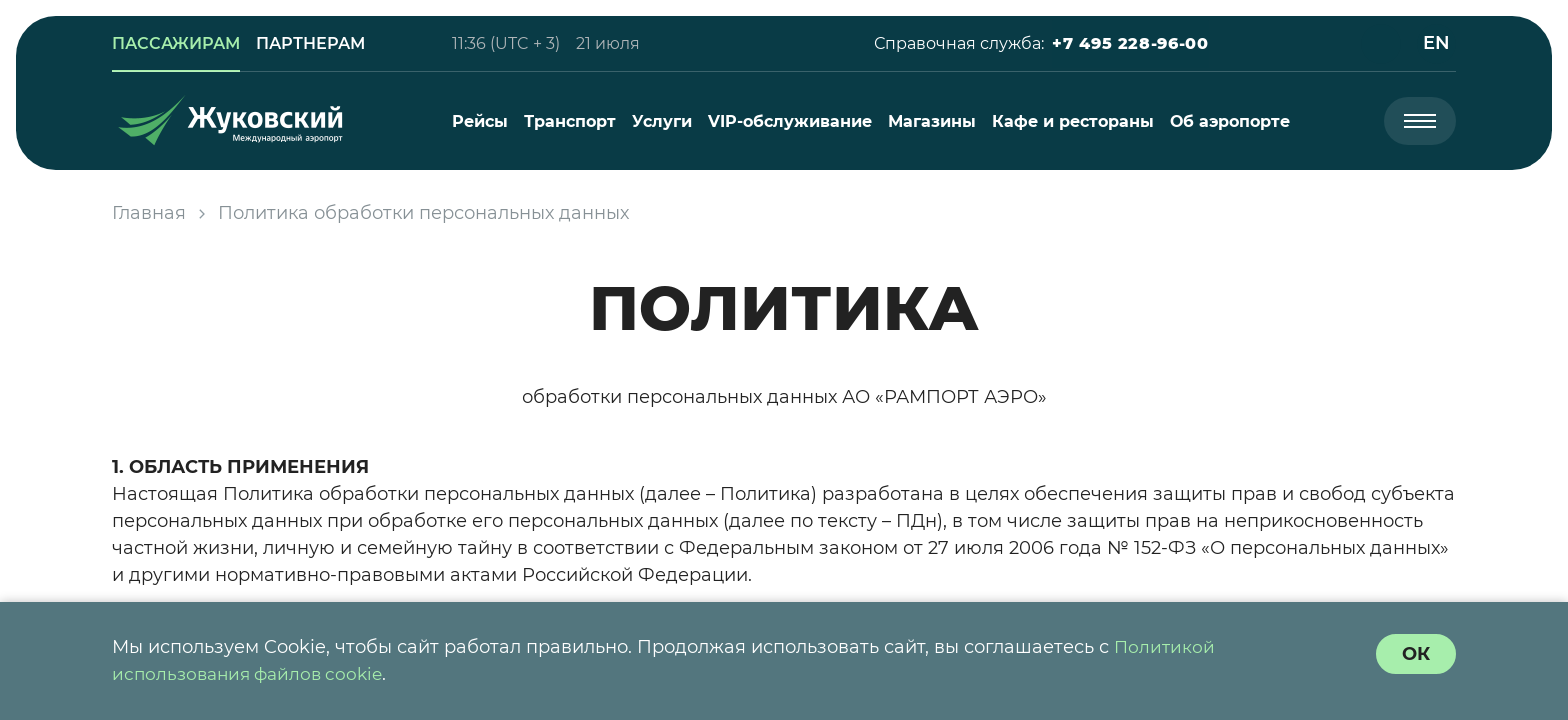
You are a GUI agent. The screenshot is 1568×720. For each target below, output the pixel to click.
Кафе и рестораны (1073, 121)
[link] (176, 44)
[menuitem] (480, 121)
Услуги (662, 121)
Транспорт (570, 121)
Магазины (932, 121)
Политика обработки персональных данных (423, 213)
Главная (149, 213)
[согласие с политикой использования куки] (1416, 654)
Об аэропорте (1230, 121)
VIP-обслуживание (790, 121)
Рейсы (480, 121)
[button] (1130, 44)
